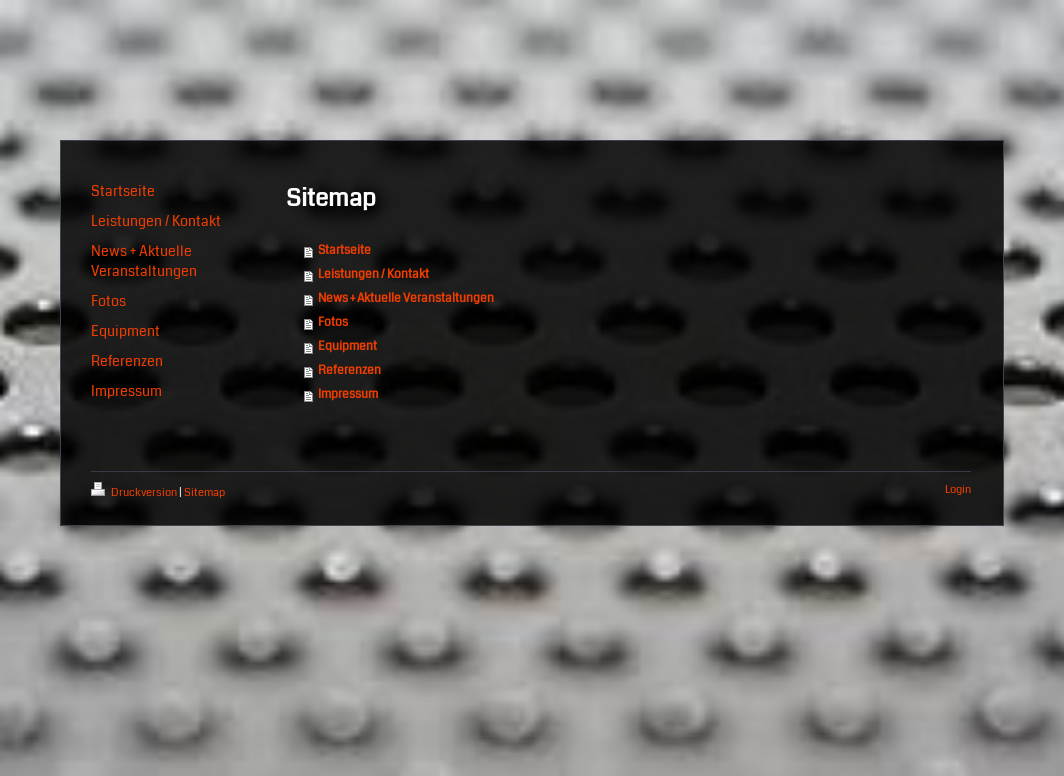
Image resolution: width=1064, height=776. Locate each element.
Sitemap (204, 492)
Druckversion (135, 492)
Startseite (344, 250)
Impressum (348, 394)
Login (958, 489)
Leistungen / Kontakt (373, 274)
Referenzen (349, 370)
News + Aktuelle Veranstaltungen (406, 298)
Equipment (347, 346)
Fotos (333, 322)
